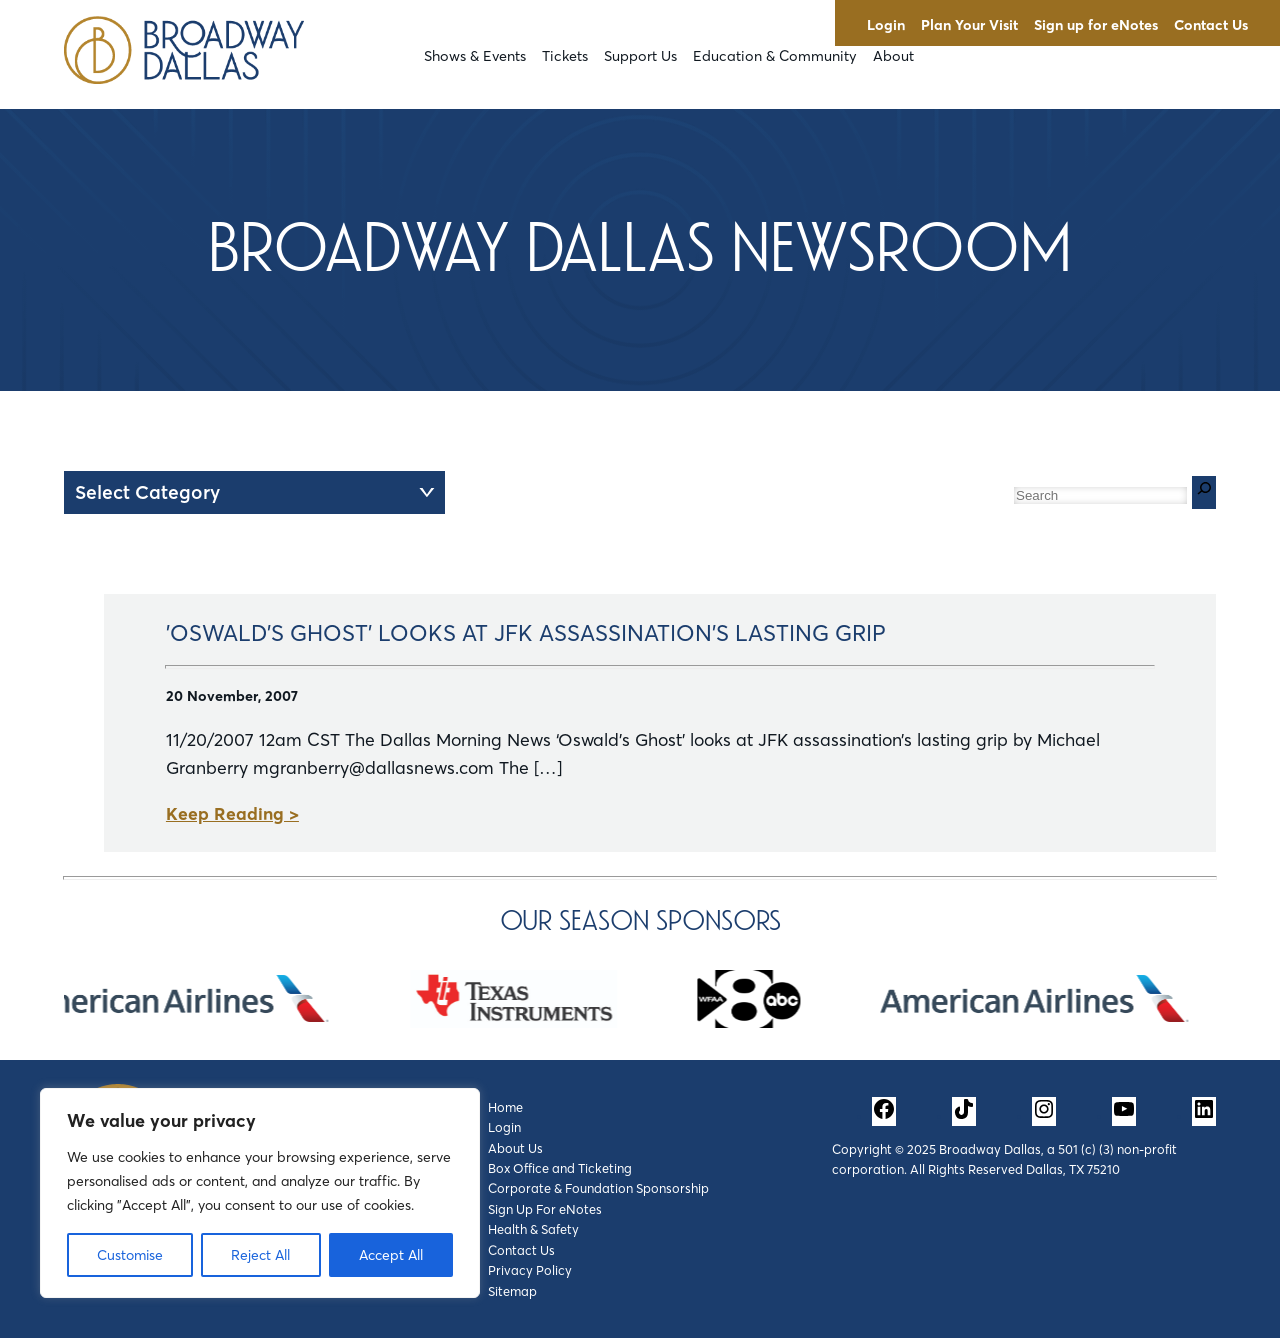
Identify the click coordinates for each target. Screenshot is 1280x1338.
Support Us (640, 56)
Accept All (391, 1255)
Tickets (565, 56)
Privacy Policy (530, 1270)
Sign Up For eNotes (545, 1209)
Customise (130, 1255)
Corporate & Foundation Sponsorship (598, 1188)
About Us (515, 1148)
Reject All (260, 1255)
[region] (260, 1193)
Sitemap (512, 1291)
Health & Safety (533, 1229)
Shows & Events (475, 56)
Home (505, 1107)
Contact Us (1211, 25)
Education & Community (775, 56)
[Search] (1204, 492)
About (893, 56)
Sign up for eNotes (1096, 25)
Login (886, 25)
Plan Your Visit (969, 25)
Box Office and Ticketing (560, 1168)
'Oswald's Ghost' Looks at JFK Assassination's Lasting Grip (526, 633)
